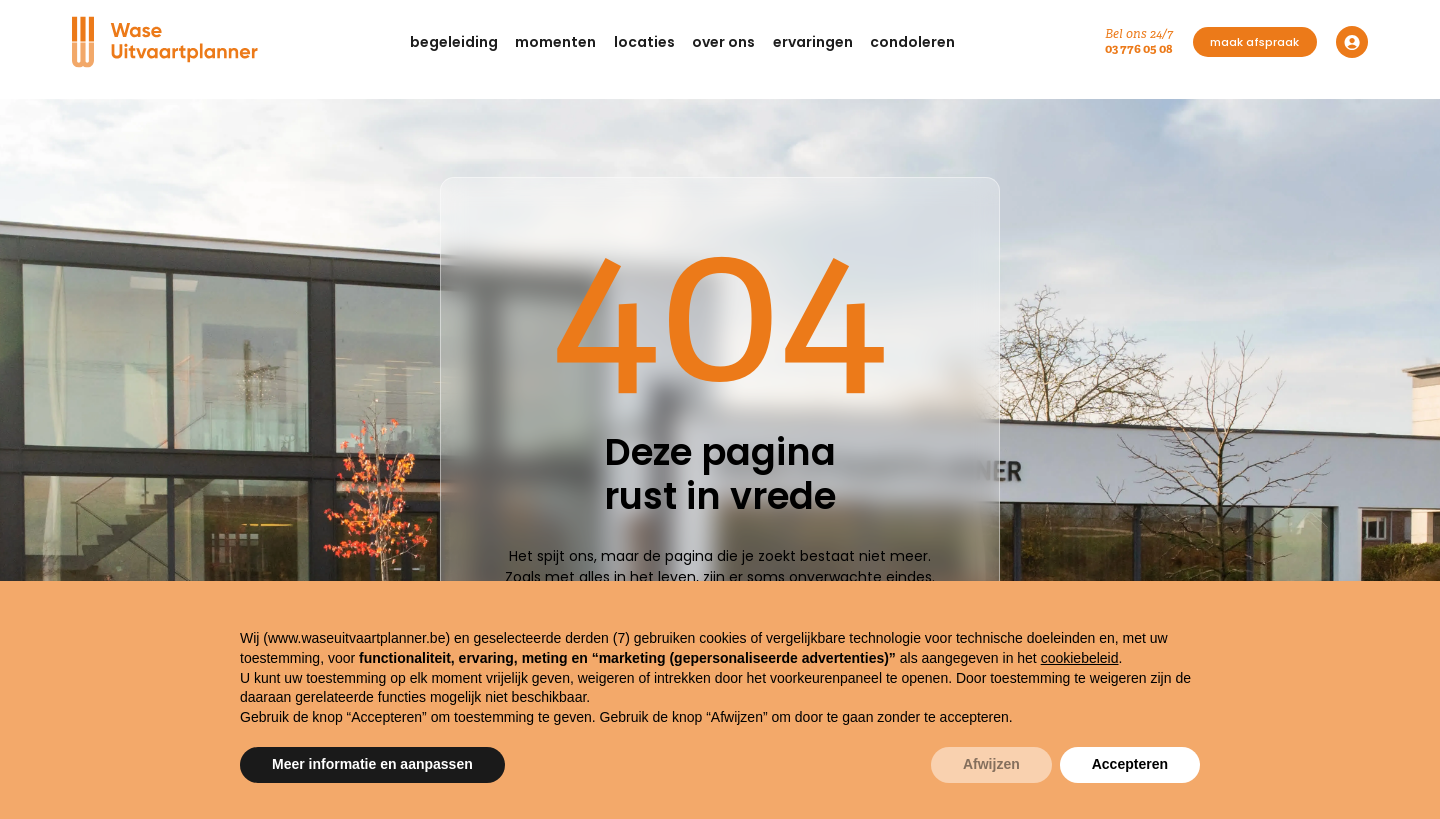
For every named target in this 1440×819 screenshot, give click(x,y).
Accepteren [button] (1130, 764)
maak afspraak (1254, 42)
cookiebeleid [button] (1080, 658)
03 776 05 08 (1139, 49)
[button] (454, 42)
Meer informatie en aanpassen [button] (372, 764)
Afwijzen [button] (991, 764)
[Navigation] (165, 42)
